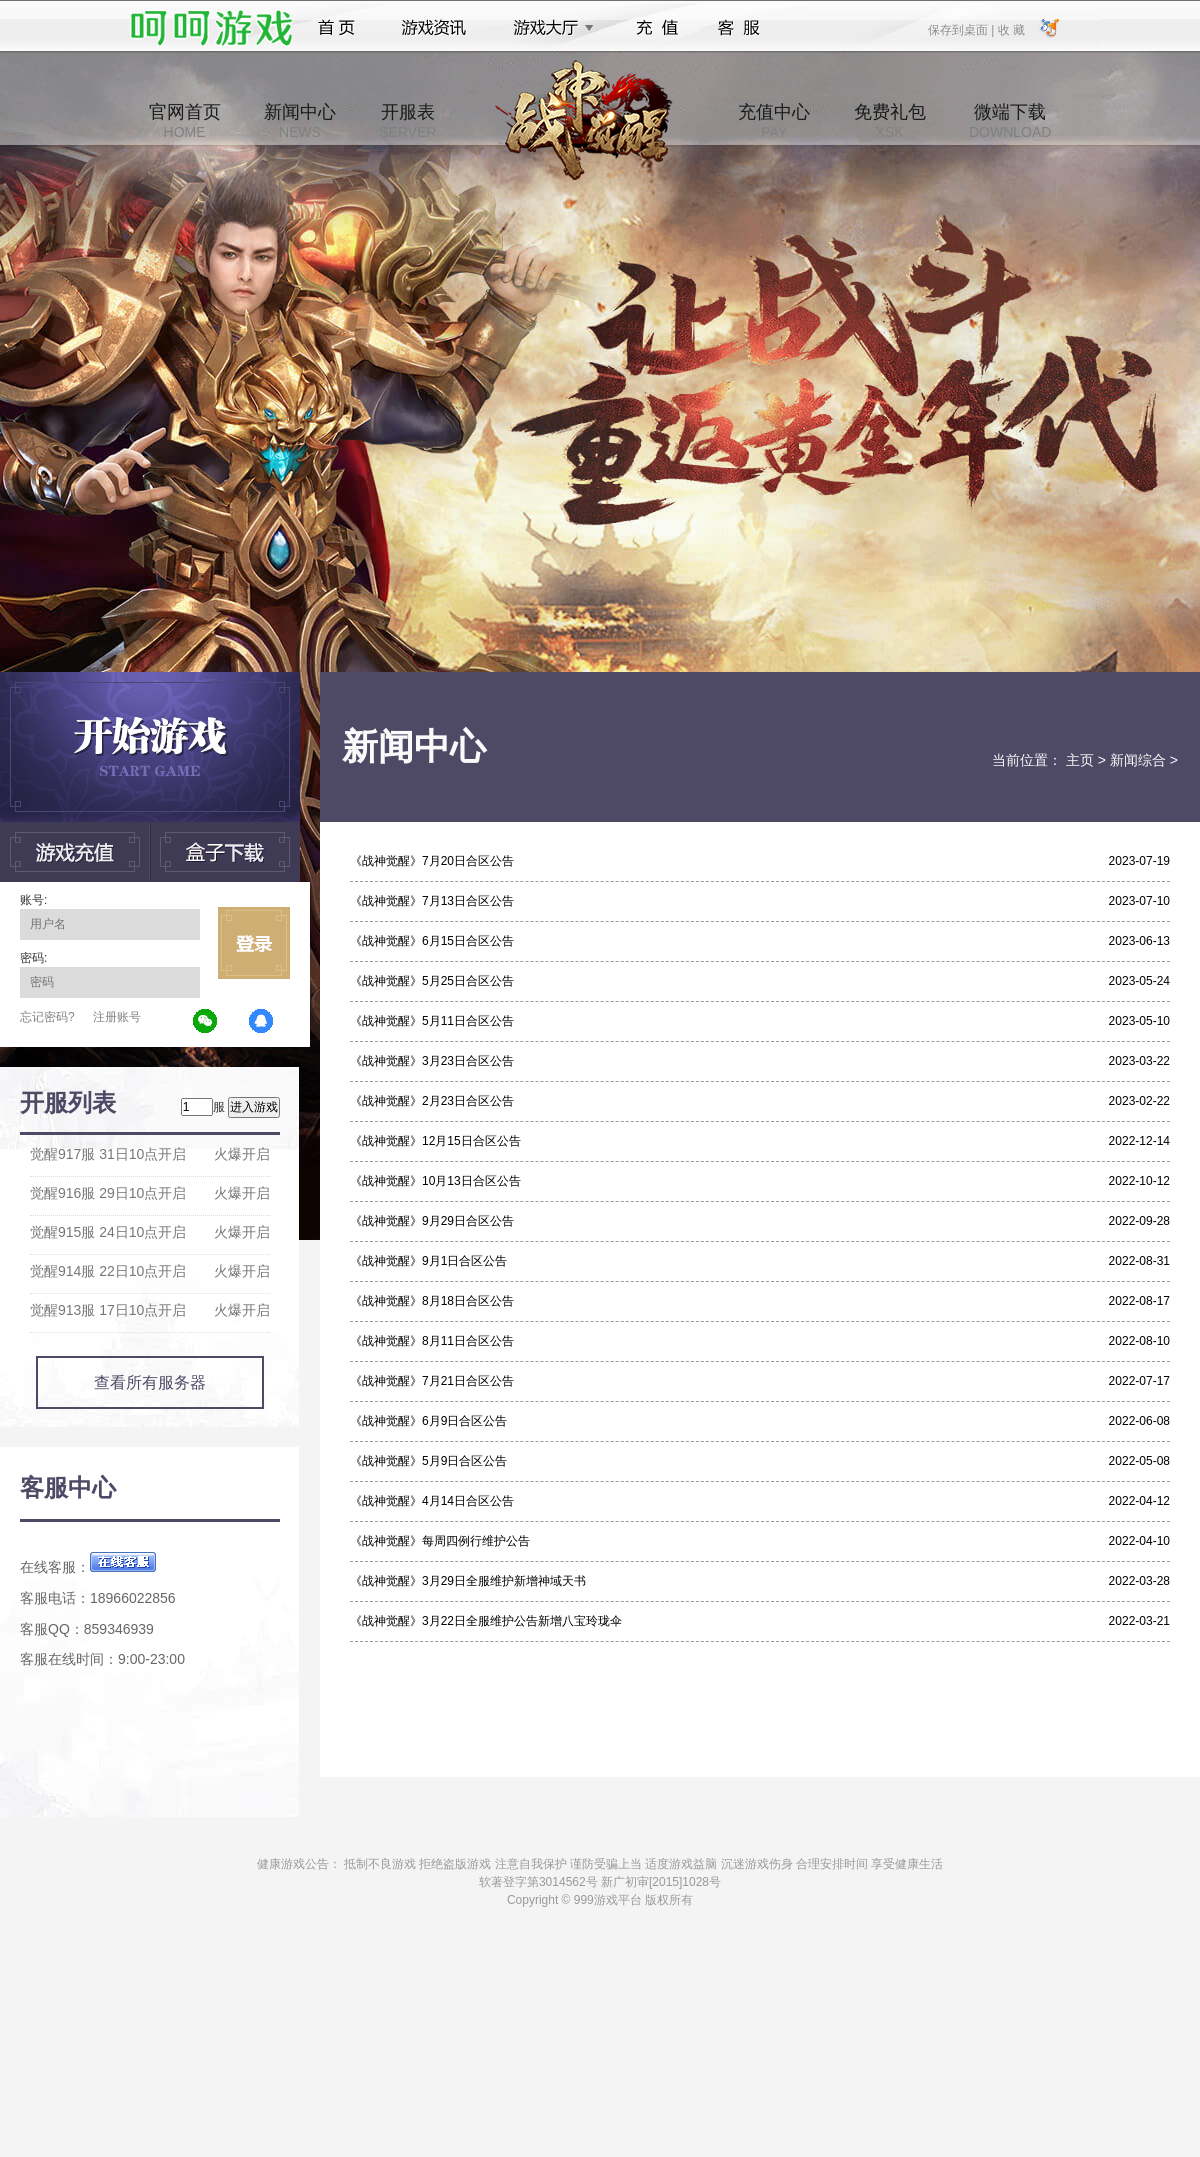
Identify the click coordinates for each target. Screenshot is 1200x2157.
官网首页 (185, 121)
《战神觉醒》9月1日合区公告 (428, 1261)
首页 (336, 28)
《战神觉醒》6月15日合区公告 (432, 941)
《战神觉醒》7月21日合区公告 (432, 1381)
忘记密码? (47, 1017)
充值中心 (774, 121)
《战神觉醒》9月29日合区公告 (432, 1221)
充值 (656, 28)
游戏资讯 (434, 28)
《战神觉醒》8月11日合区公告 (432, 1341)
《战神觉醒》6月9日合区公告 (428, 1421)
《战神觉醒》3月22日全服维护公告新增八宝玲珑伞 (486, 1621)
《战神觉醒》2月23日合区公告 (432, 1101)
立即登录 (254, 943)
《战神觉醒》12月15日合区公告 (435, 1141)
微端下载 (1010, 121)
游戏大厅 (548, 28)
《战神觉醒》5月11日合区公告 (432, 1021)
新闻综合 (1138, 760)
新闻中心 (300, 121)
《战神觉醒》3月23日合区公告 (432, 1061)
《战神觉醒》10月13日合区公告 (435, 1181)
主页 (1080, 760)
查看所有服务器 (150, 1382)
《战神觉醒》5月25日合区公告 (432, 981)
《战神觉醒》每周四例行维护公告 (440, 1541)
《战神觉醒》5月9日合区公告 (428, 1461)
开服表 (407, 121)
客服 (739, 28)
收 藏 (1010, 29)
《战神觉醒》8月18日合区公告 (432, 1301)
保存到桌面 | (962, 29)
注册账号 (117, 1017)
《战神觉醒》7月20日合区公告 (432, 861)
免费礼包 (890, 121)
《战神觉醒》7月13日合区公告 (432, 901)
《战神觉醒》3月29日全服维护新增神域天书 (468, 1581)
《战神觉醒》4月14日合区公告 (432, 1501)
